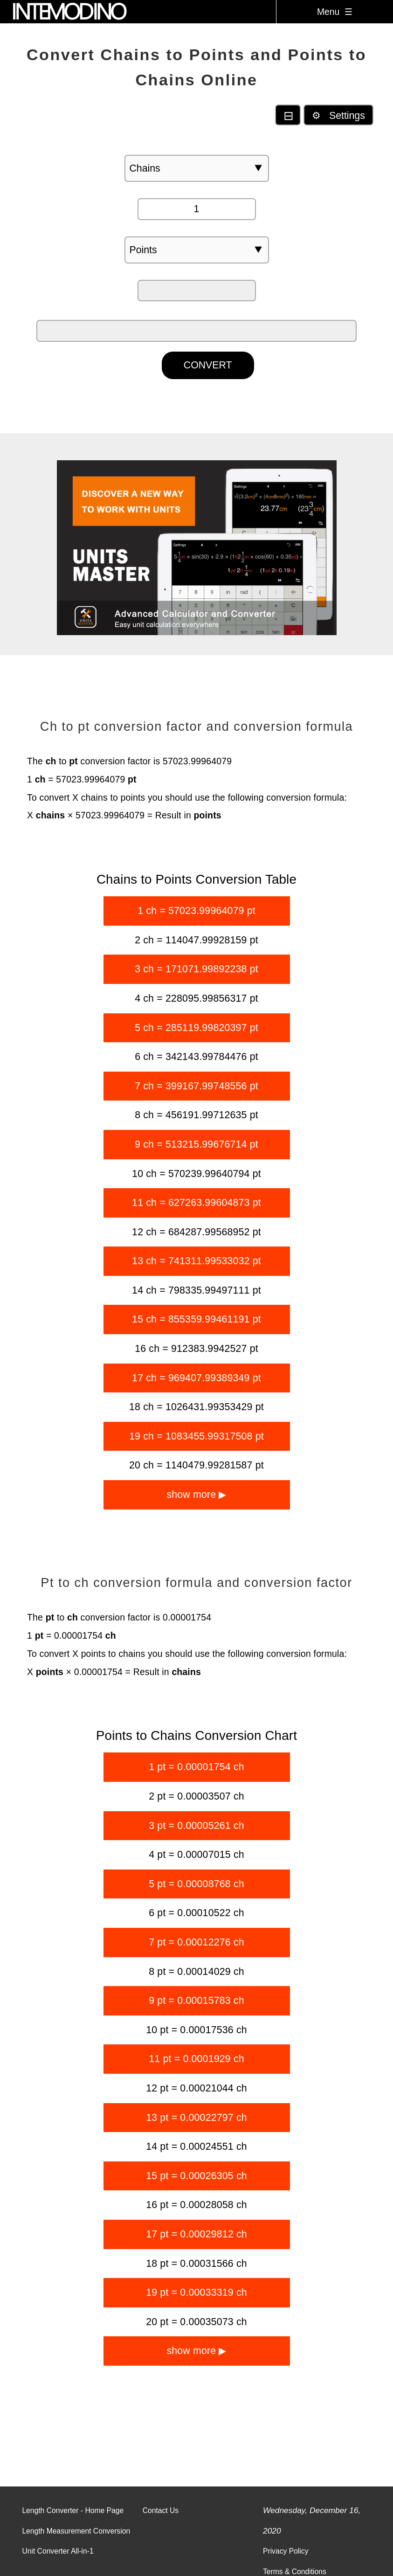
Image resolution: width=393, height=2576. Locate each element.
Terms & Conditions (294, 2572)
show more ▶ (196, 1494)
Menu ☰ (334, 12)
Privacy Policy (286, 2551)
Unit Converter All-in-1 (57, 2551)
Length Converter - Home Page (73, 2510)
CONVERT (208, 365)
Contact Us (161, 2510)
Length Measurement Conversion (76, 2531)
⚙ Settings (338, 115)
